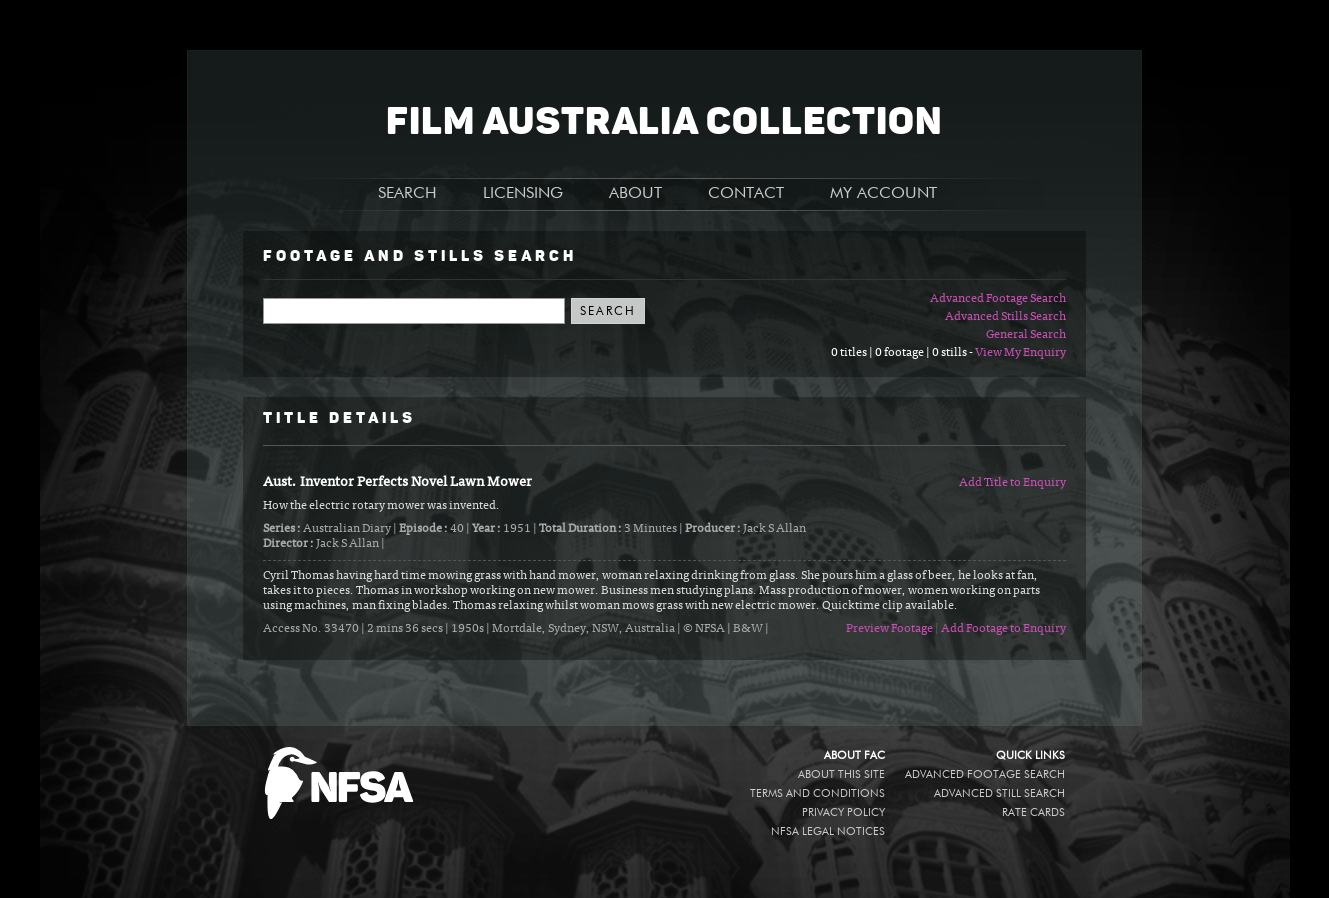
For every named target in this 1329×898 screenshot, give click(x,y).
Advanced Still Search (999, 793)
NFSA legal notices (828, 831)
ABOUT (635, 194)
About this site (841, 774)
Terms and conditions (817, 793)
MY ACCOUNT (883, 194)
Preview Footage (889, 629)
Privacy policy (843, 812)
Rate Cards (1033, 812)
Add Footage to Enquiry (1003, 629)
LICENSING (523, 194)
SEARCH (407, 194)
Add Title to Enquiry (1012, 483)
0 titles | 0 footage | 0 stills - (903, 353)
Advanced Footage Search (998, 299)
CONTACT (746, 194)
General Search (1026, 335)
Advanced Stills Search (1005, 317)
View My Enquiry (1020, 353)
